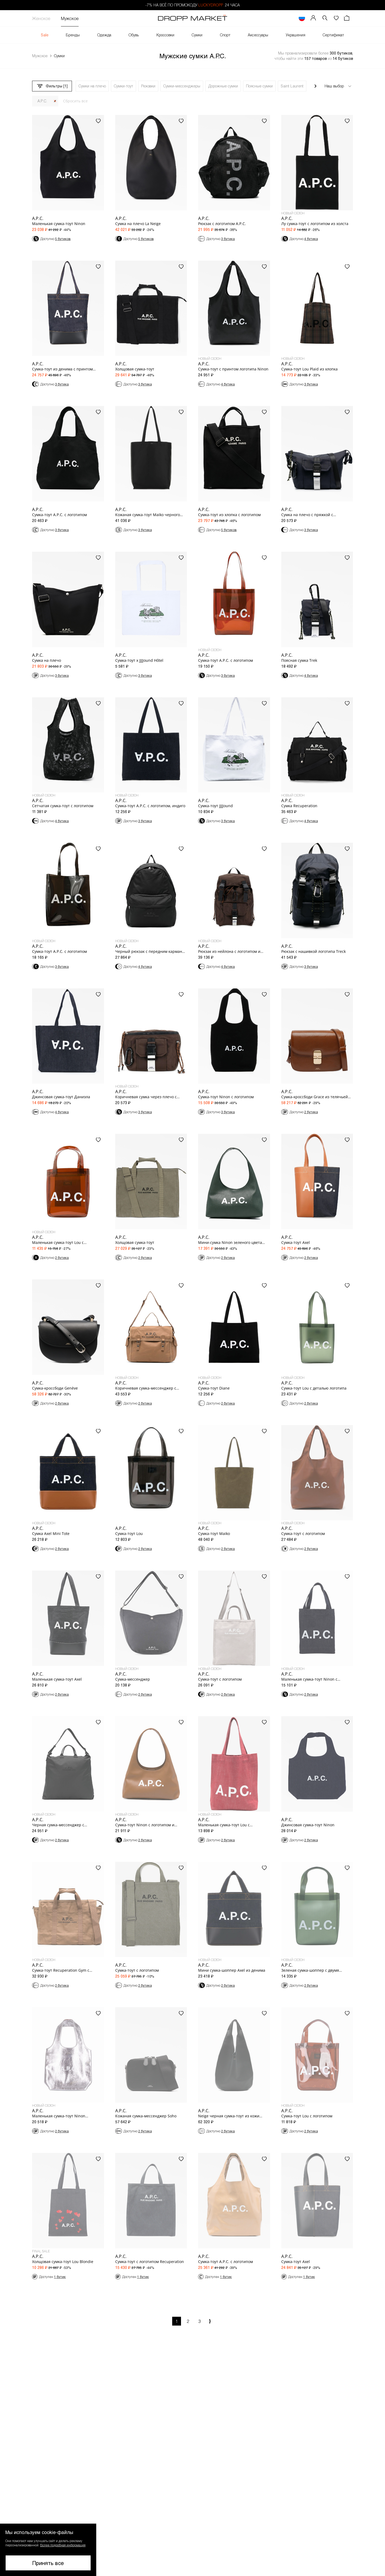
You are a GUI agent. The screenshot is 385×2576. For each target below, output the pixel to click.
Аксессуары (258, 35)
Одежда (104, 35)
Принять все (48, 2563)
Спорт (225, 35)
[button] (324, 18)
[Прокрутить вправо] (315, 86)
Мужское (70, 18)
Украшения (295, 35)
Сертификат (333, 35)
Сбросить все (75, 100)
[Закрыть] (55, 101)
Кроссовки (165, 35)
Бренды (73, 35)
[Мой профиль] (313, 18)
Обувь (134, 35)
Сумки (197, 35)
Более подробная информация (63, 2545)
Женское (41, 18)
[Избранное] (336, 18)
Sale (44, 35)
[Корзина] (347, 18)
